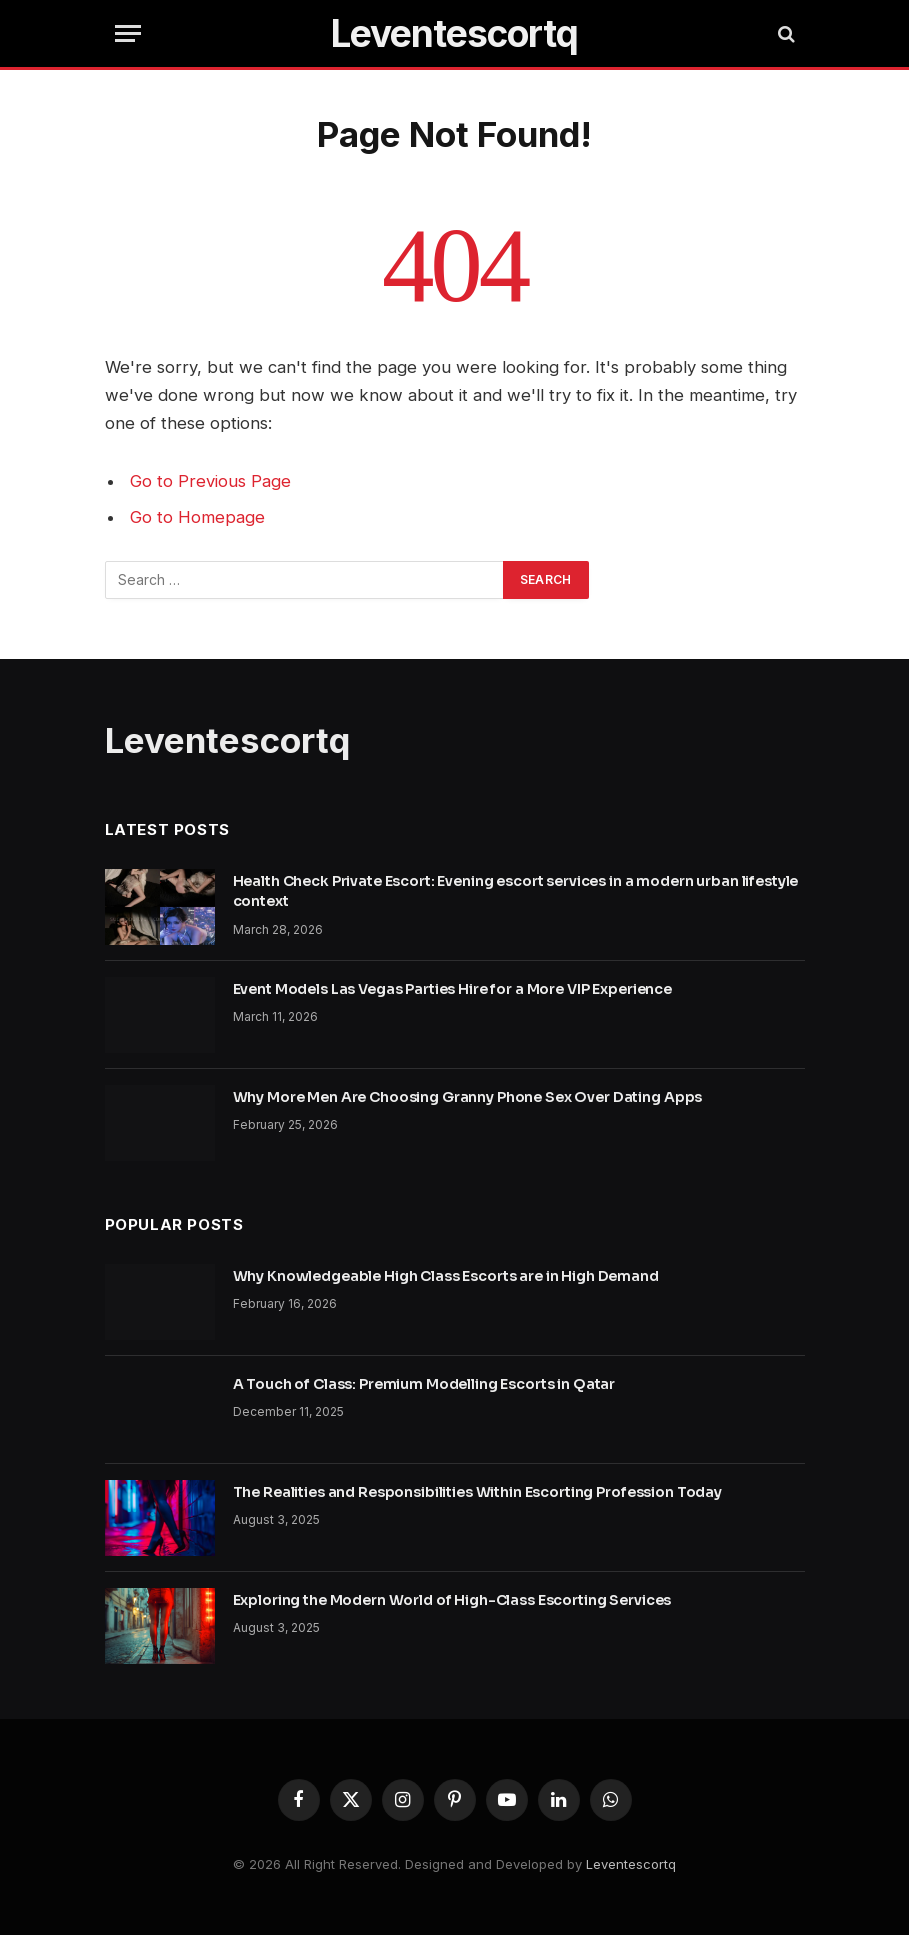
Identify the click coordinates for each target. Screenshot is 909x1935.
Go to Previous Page (210, 481)
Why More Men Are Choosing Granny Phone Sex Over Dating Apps (468, 1097)
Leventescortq (631, 1864)
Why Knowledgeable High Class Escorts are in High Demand (446, 1276)
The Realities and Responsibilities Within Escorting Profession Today (477, 1492)
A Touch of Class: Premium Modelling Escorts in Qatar (424, 1384)
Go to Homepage (197, 517)
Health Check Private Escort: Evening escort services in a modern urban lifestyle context (516, 891)
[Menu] (128, 33)
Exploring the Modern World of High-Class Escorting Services (452, 1600)
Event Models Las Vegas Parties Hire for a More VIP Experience (452, 989)
